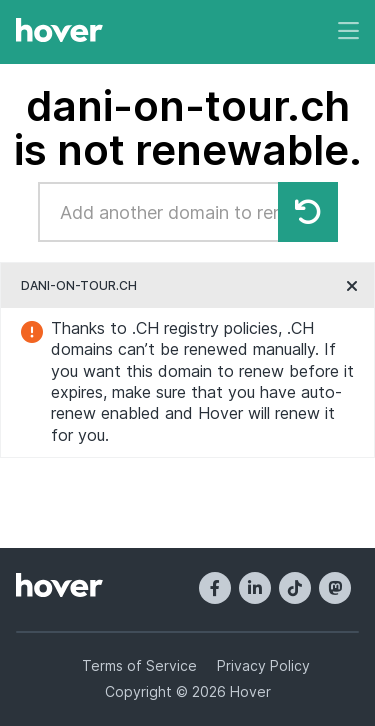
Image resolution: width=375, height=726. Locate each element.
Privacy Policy (263, 665)
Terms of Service (139, 665)
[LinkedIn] (255, 588)
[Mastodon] (335, 588)
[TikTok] (295, 588)
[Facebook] (215, 588)
